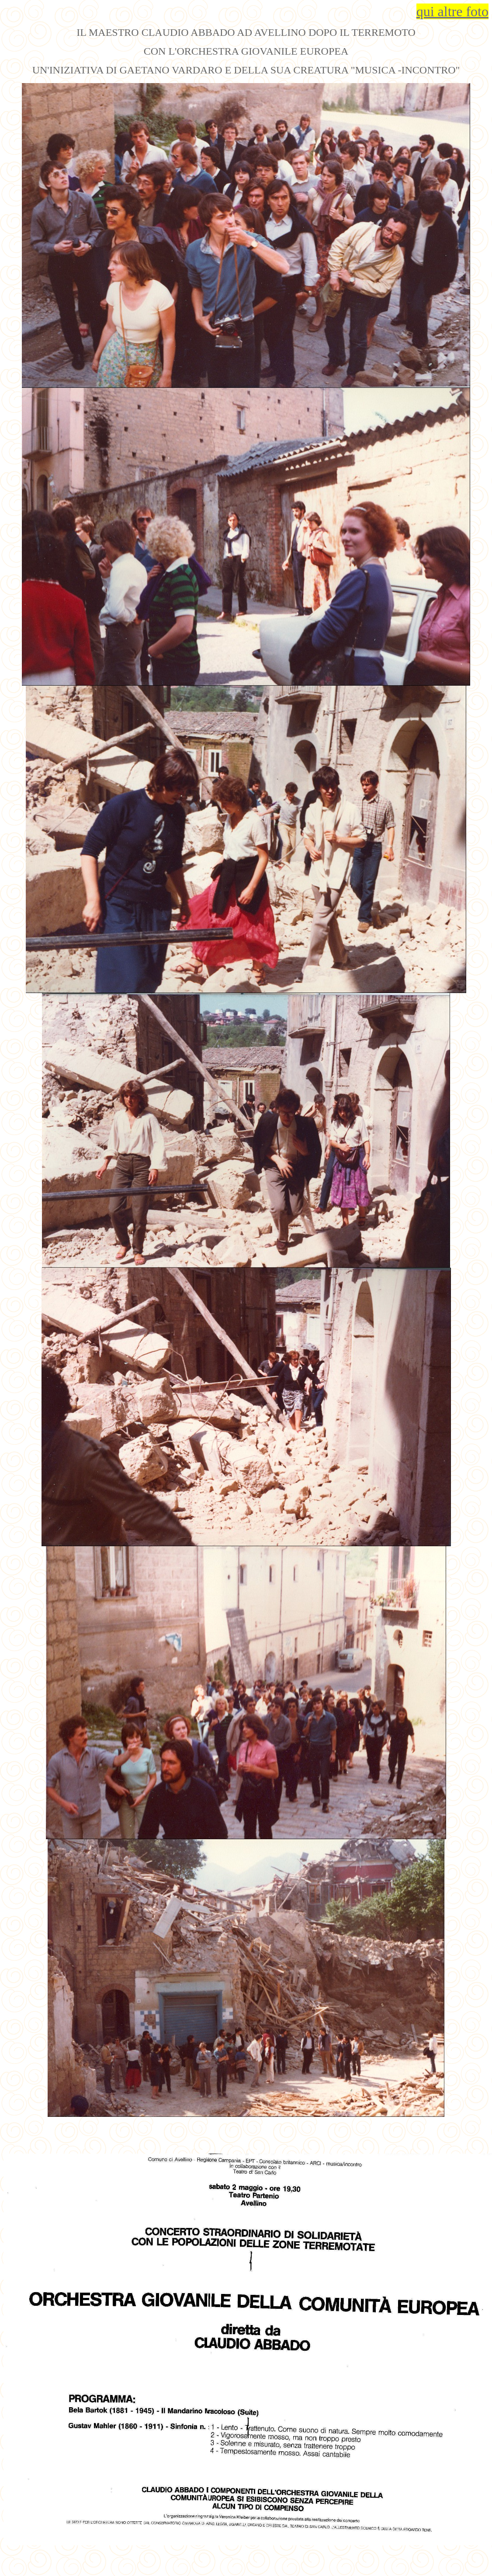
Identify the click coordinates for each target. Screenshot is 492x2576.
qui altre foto (452, 11)
